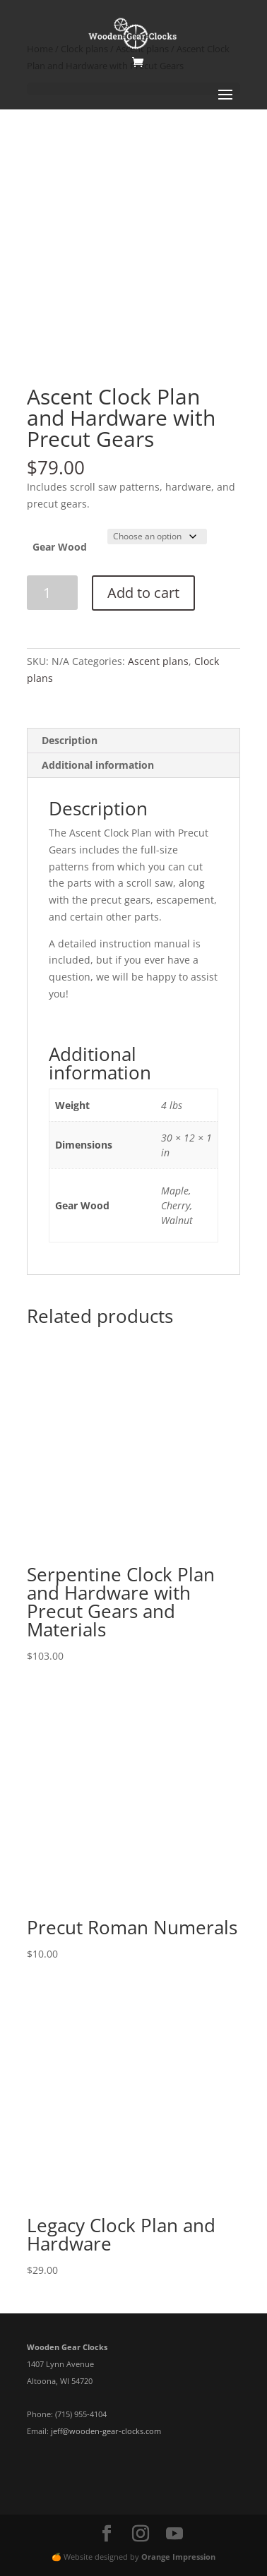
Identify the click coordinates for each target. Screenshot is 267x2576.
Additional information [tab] (98, 765)
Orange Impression (178, 2556)
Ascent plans (158, 661)
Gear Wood (59, 546)
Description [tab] (69, 740)
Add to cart (143, 592)
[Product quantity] (52, 592)
